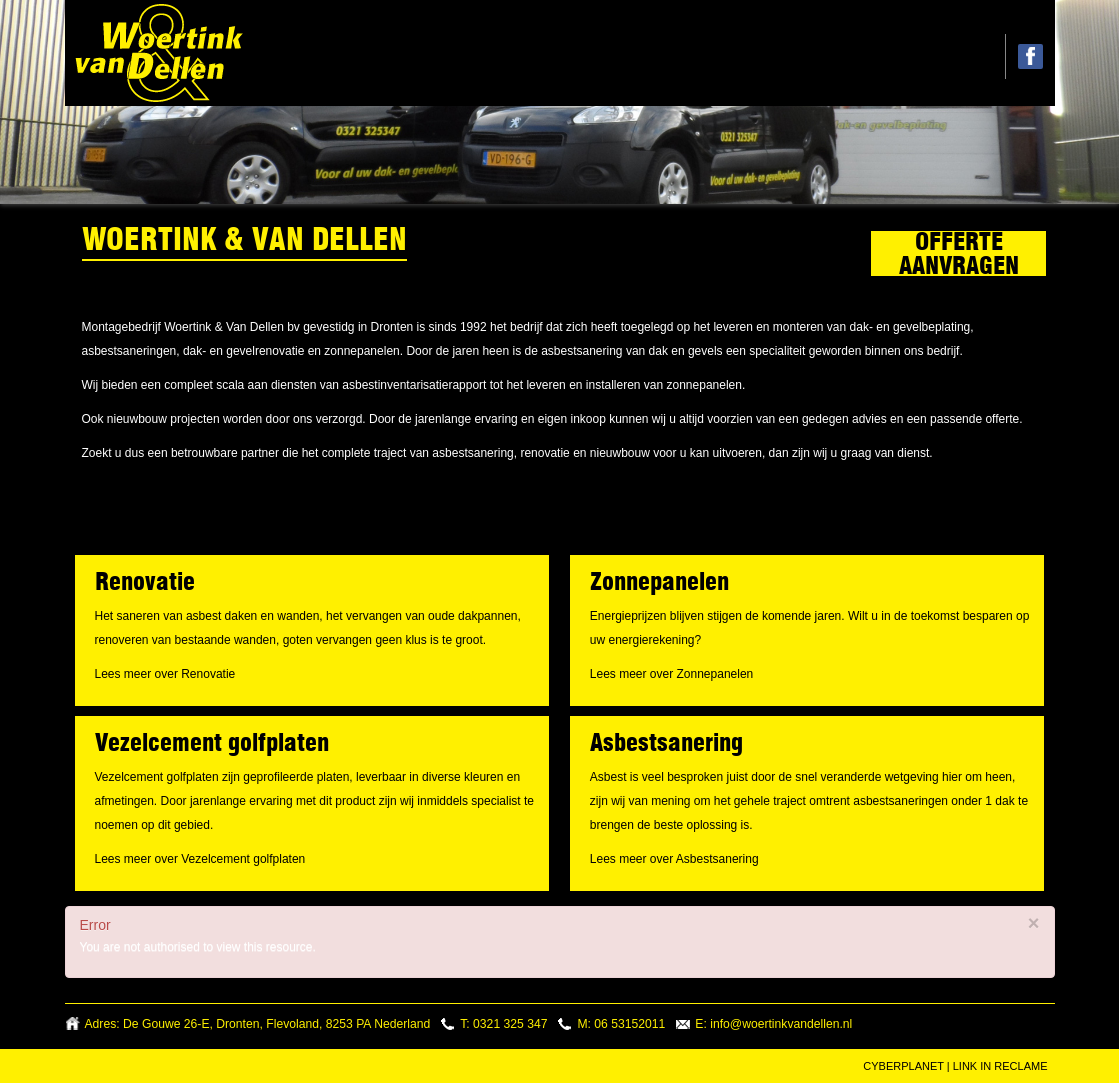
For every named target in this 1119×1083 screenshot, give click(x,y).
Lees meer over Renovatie (165, 674)
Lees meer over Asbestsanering (674, 859)
